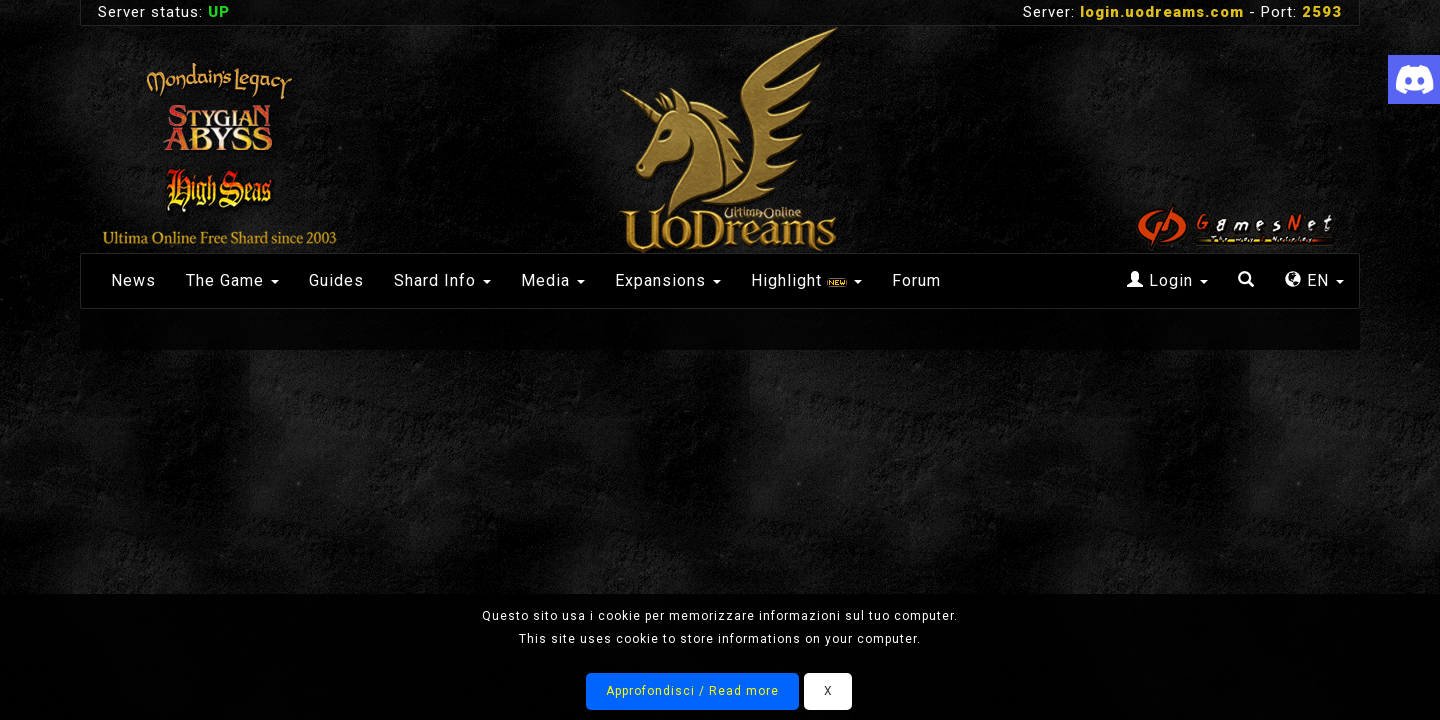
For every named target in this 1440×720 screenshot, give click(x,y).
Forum (916, 280)
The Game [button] (232, 280)
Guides (336, 280)
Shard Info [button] (442, 280)
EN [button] (1314, 280)
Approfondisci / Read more (692, 691)
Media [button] (553, 280)
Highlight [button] (806, 280)
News (133, 280)
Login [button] (1167, 280)
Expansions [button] (668, 280)
